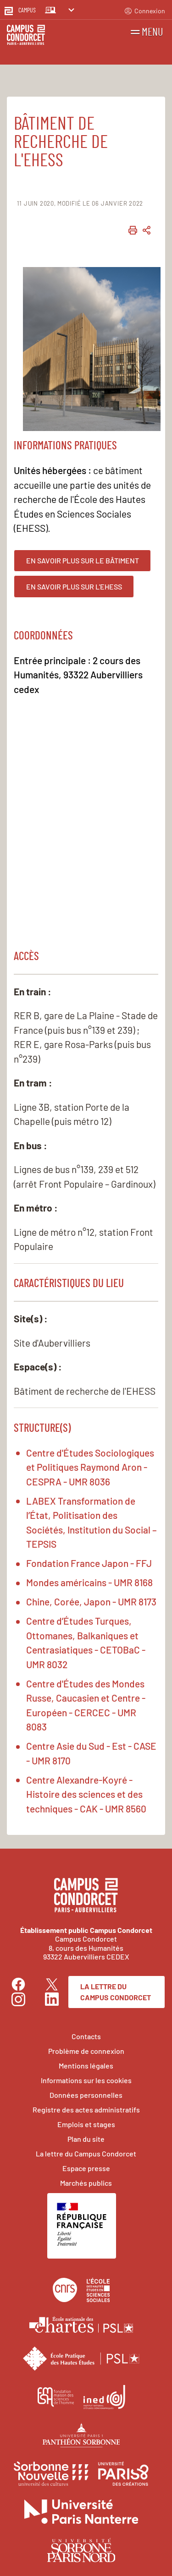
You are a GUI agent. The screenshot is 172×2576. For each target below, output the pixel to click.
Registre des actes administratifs (86, 2109)
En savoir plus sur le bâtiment (82, 560)
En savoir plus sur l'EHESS (74, 586)
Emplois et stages (86, 2124)
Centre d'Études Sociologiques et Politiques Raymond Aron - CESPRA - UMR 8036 (90, 1467)
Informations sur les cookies (86, 2080)
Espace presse (86, 2168)
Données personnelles (86, 2094)
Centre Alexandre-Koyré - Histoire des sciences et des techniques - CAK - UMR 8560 (86, 1794)
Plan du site (86, 2138)
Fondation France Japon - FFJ (89, 1563)
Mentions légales (86, 2065)
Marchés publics (86, 2182)
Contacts (86, 2036)
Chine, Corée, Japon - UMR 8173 (91, 1601)
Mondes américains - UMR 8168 (89, 1582)
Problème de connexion (86, 2051)
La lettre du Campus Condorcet (115, 1992)
